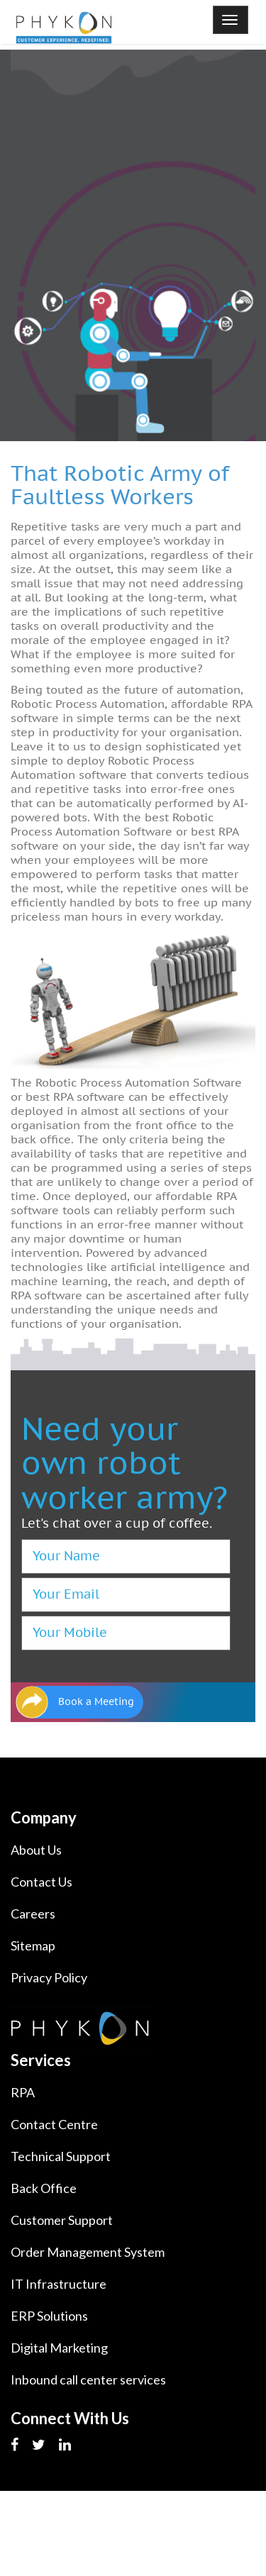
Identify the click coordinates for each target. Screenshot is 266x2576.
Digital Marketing (59, 2347)
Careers (33, 1913)
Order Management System (88, 2252)
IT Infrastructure (58, 2284)
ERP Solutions (49, 2316)
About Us (36, 1850)
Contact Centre (54, 2124)
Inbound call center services (88, 2379)
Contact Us (41, 1881)
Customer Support (62, 2220)
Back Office (44, 2188)
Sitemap (33, 1945)
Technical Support (61, 2156)
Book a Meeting (96, 1702)
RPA (23, 2092)
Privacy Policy (49, 1977)
